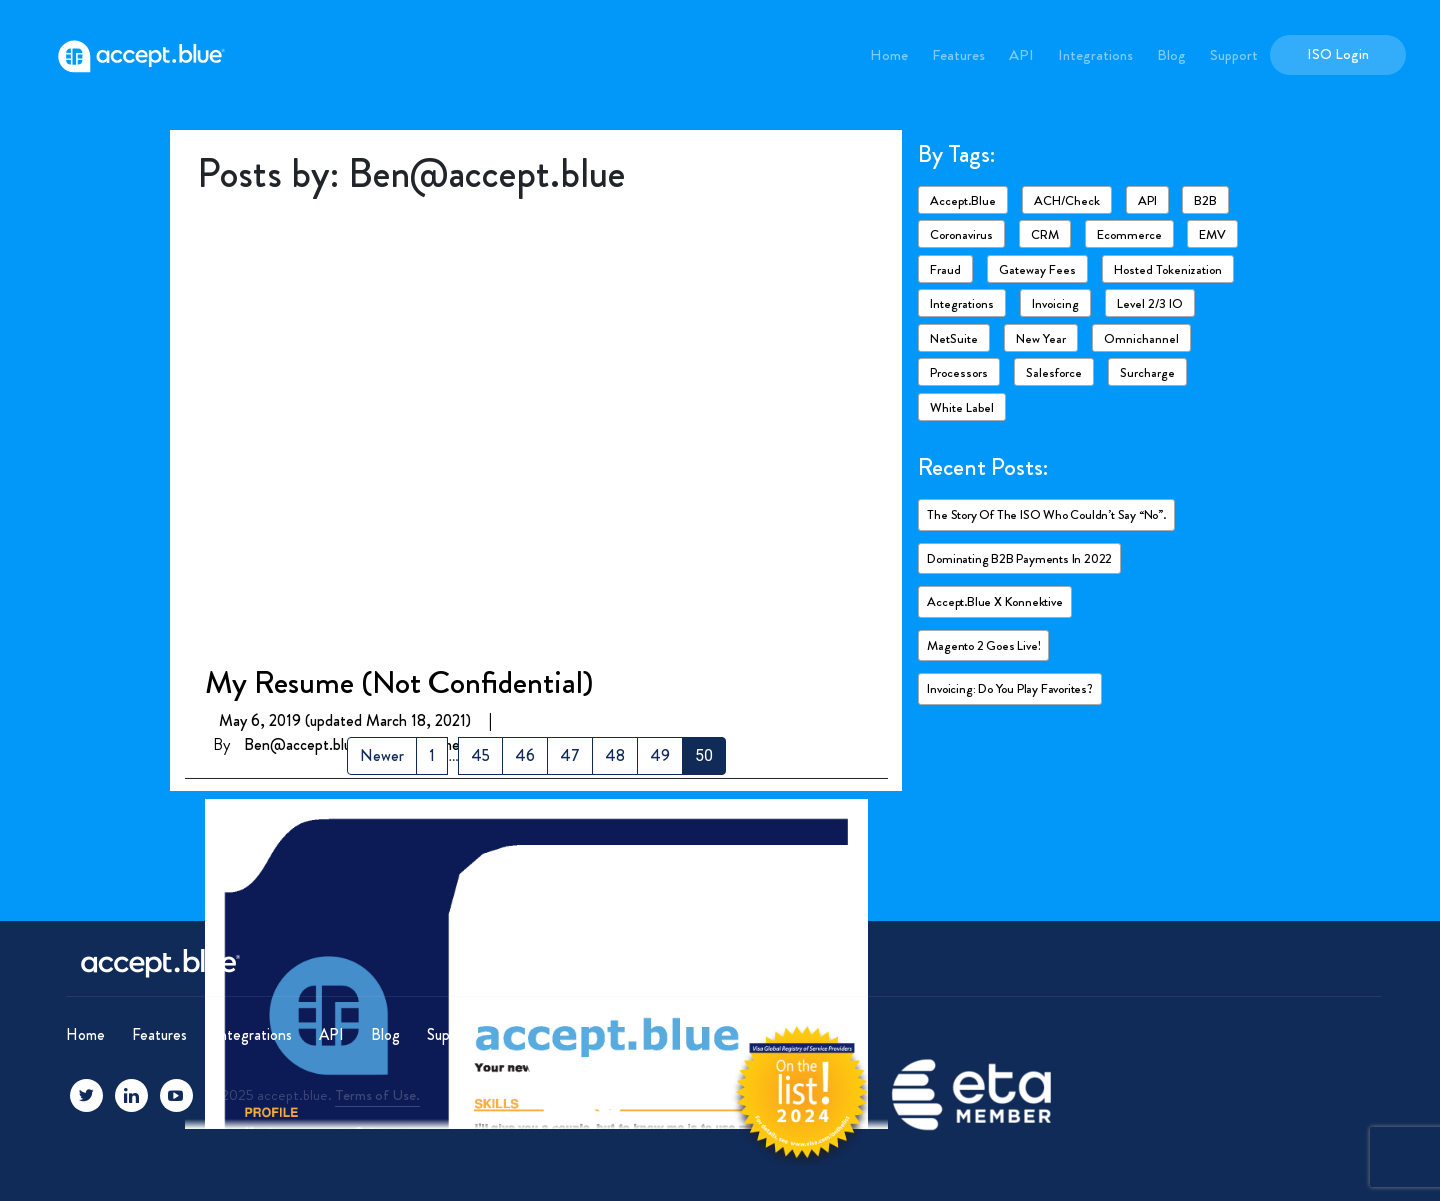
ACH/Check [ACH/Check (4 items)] (1067, 200)
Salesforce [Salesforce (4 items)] (1054, 372)
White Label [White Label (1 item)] (962, 407)
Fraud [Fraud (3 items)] (945, 269)
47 (570, 755)
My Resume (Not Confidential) (399, 242)
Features (958, 55)
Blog (1171, 55)
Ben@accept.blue (301, 304)
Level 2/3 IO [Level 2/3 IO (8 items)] (1150, 303)
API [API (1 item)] (1147, 200)
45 (480, 755)
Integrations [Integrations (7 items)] (962, 303)
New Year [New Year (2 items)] (1041, 338)
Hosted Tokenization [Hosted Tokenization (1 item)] (1168, 269)
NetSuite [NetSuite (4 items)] (954, 338)
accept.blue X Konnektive (994, 601)
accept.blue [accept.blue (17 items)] (963, 200)
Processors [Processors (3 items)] (959, 372)
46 (525, 755)
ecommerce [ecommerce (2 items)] (1129, 234)
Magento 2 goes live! (983, 645)
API (1021, 55)
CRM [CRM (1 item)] (1045, 234)
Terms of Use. (377, 1095)
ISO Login (1338, 54)
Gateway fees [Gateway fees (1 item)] (1037, 269)
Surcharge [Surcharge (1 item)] (1147, 372)
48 (615, 755)
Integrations (1095, 55)
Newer (382, 755)
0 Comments (439, 304)
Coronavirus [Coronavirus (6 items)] (961, 234)
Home (889, 55)
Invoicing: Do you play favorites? (1009, 688)
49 (660, 755)
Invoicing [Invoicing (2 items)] (1055, 303)
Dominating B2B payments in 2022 (1019, 558)
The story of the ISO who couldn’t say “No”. (1046, 514)
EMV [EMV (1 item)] (1212, 234)
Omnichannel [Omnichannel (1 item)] (1141, 338)
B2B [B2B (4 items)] (1205, 200)
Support (1234, 55)
